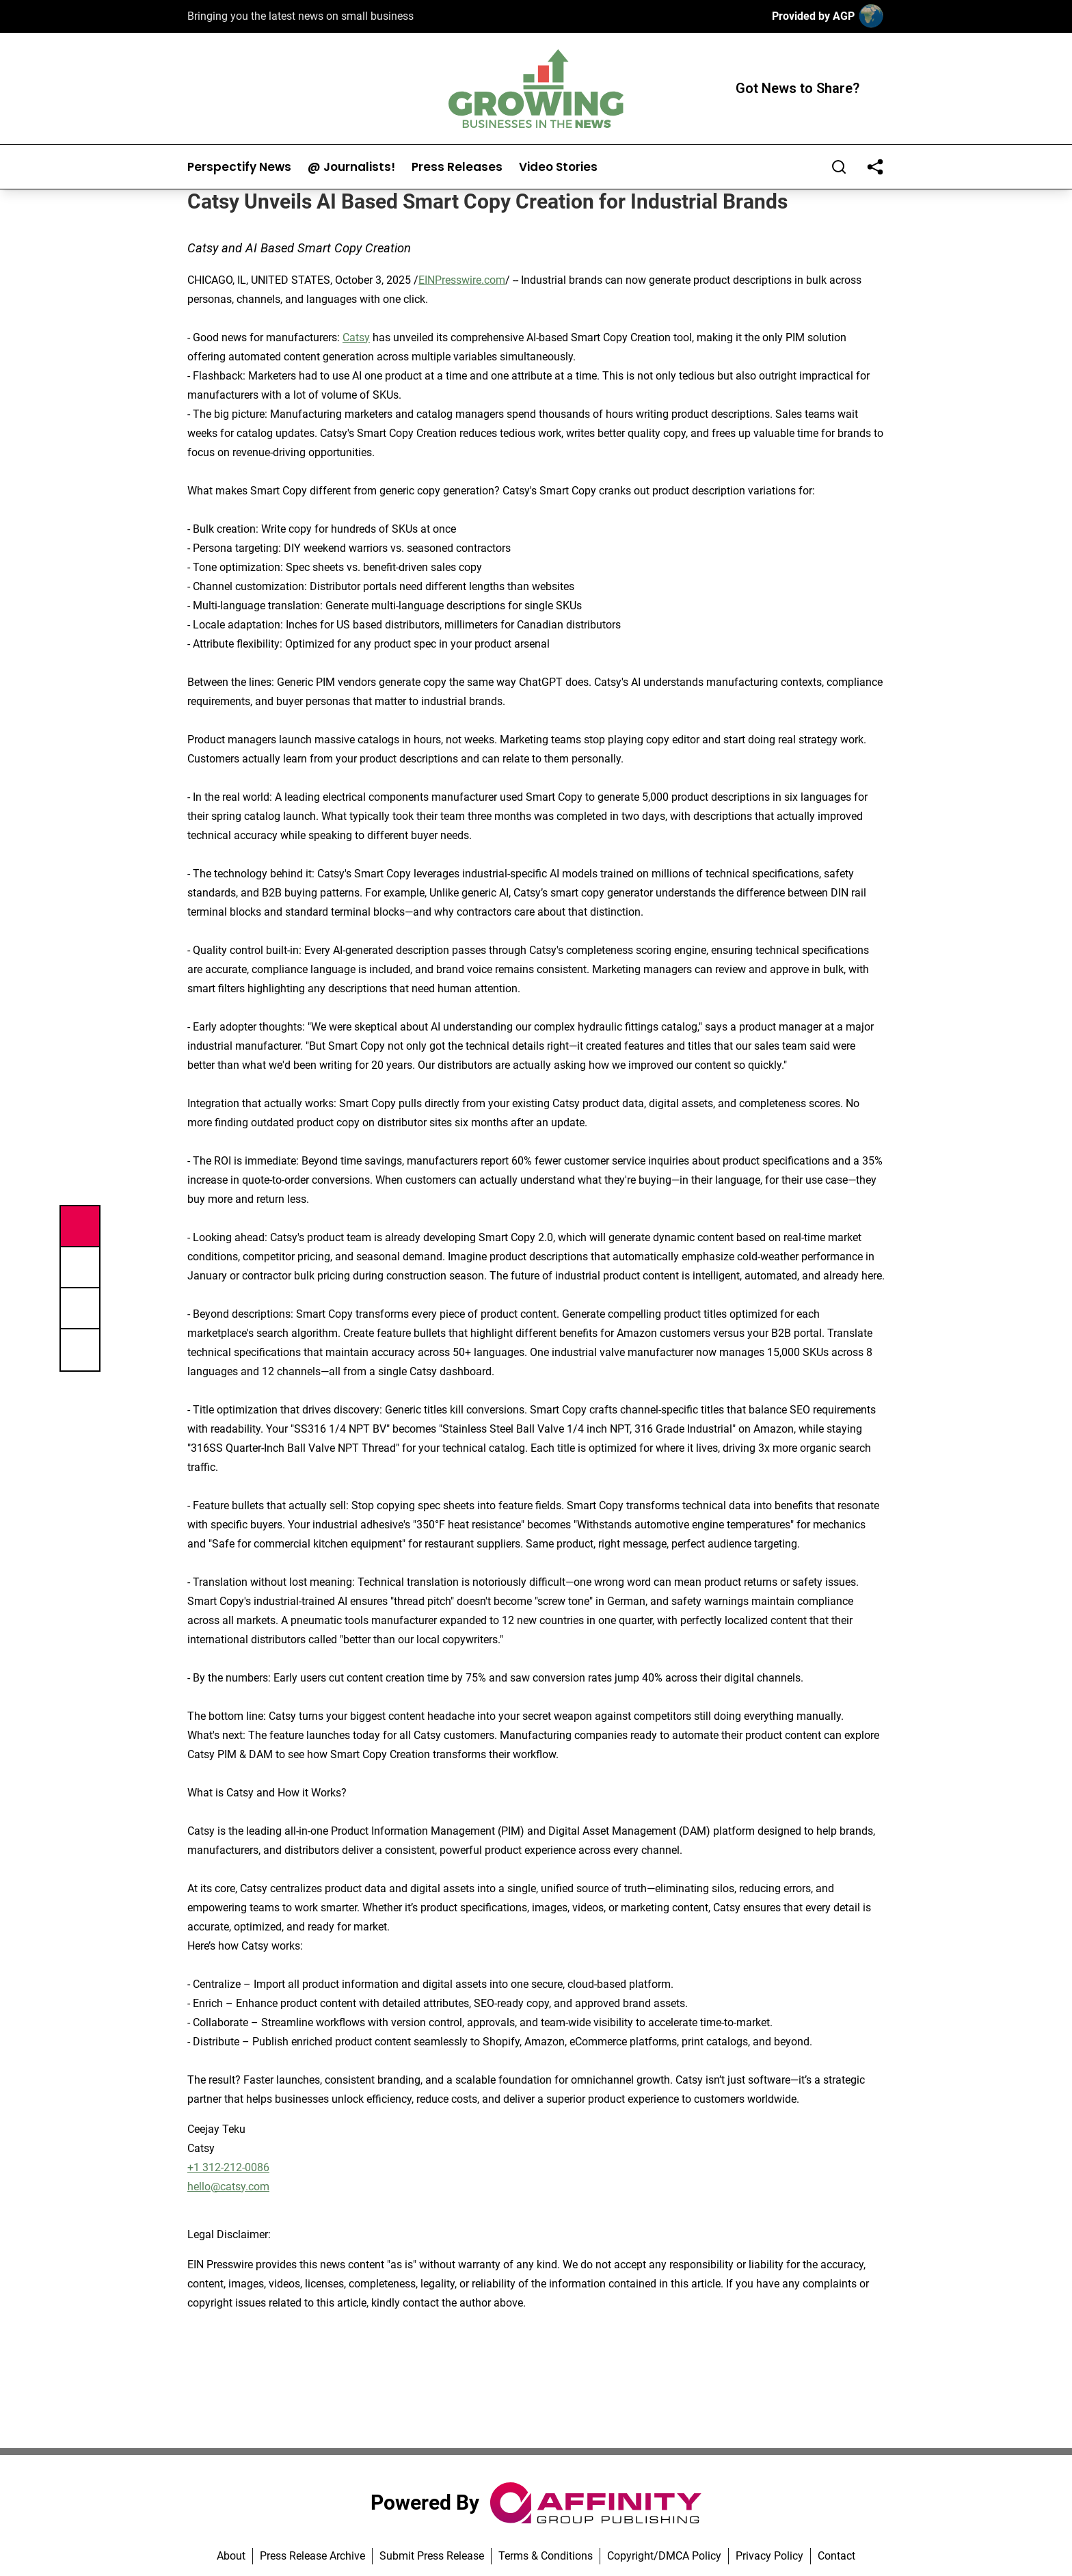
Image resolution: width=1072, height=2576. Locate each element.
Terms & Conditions (545, 2555)
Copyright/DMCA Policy (664, 2555)
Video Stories (558, 167)
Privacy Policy (769, 2555)
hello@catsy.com (228, 2186)
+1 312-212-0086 (228, 2167)
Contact (836, 2555)
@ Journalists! (351, 167)
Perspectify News (239, 167)
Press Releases (457, 167)
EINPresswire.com (461, 280)
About (231, 2555)
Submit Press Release (431, 2555)
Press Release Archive (312, 2555)
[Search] (838, 167)
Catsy (356, 337)
